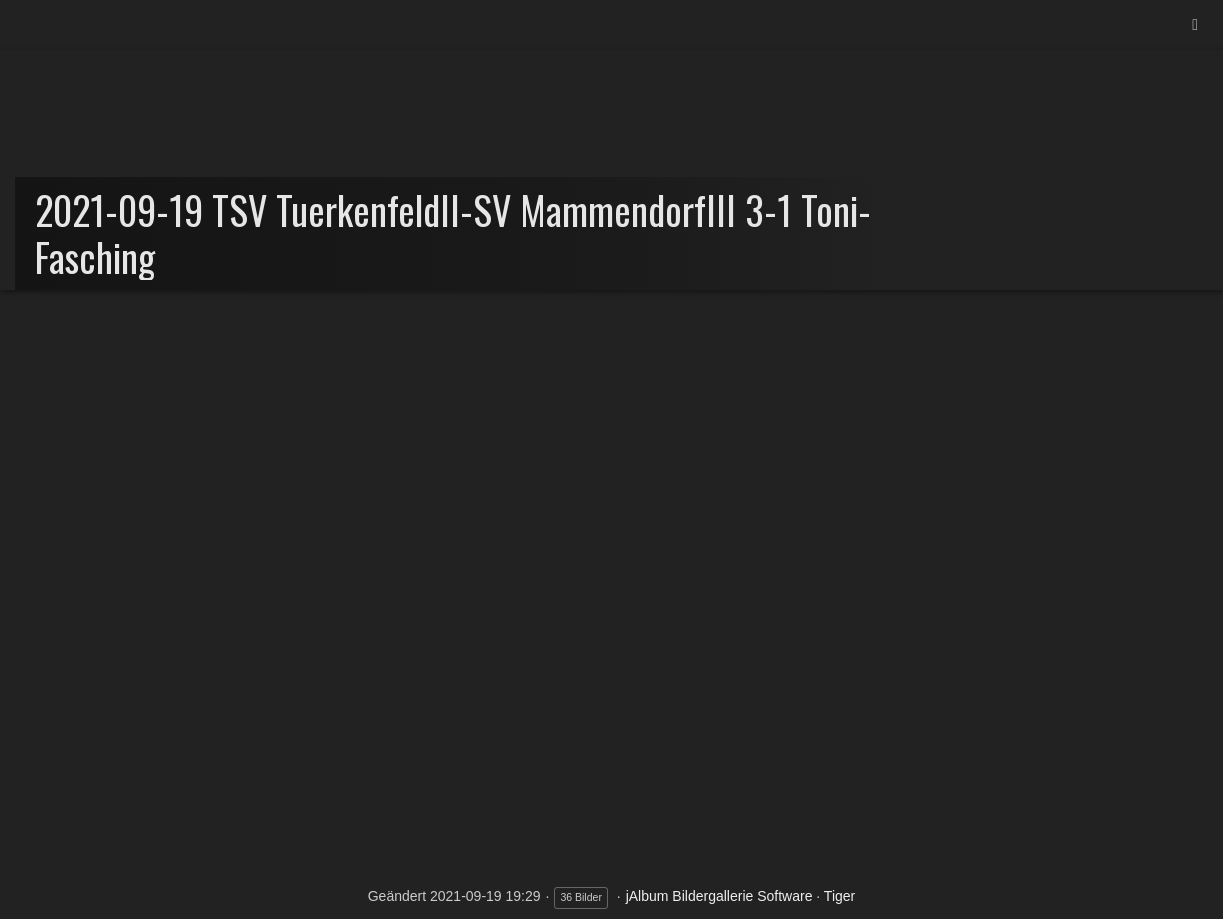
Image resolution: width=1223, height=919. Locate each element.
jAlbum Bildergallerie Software (719, 896)
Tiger (839, 896)
